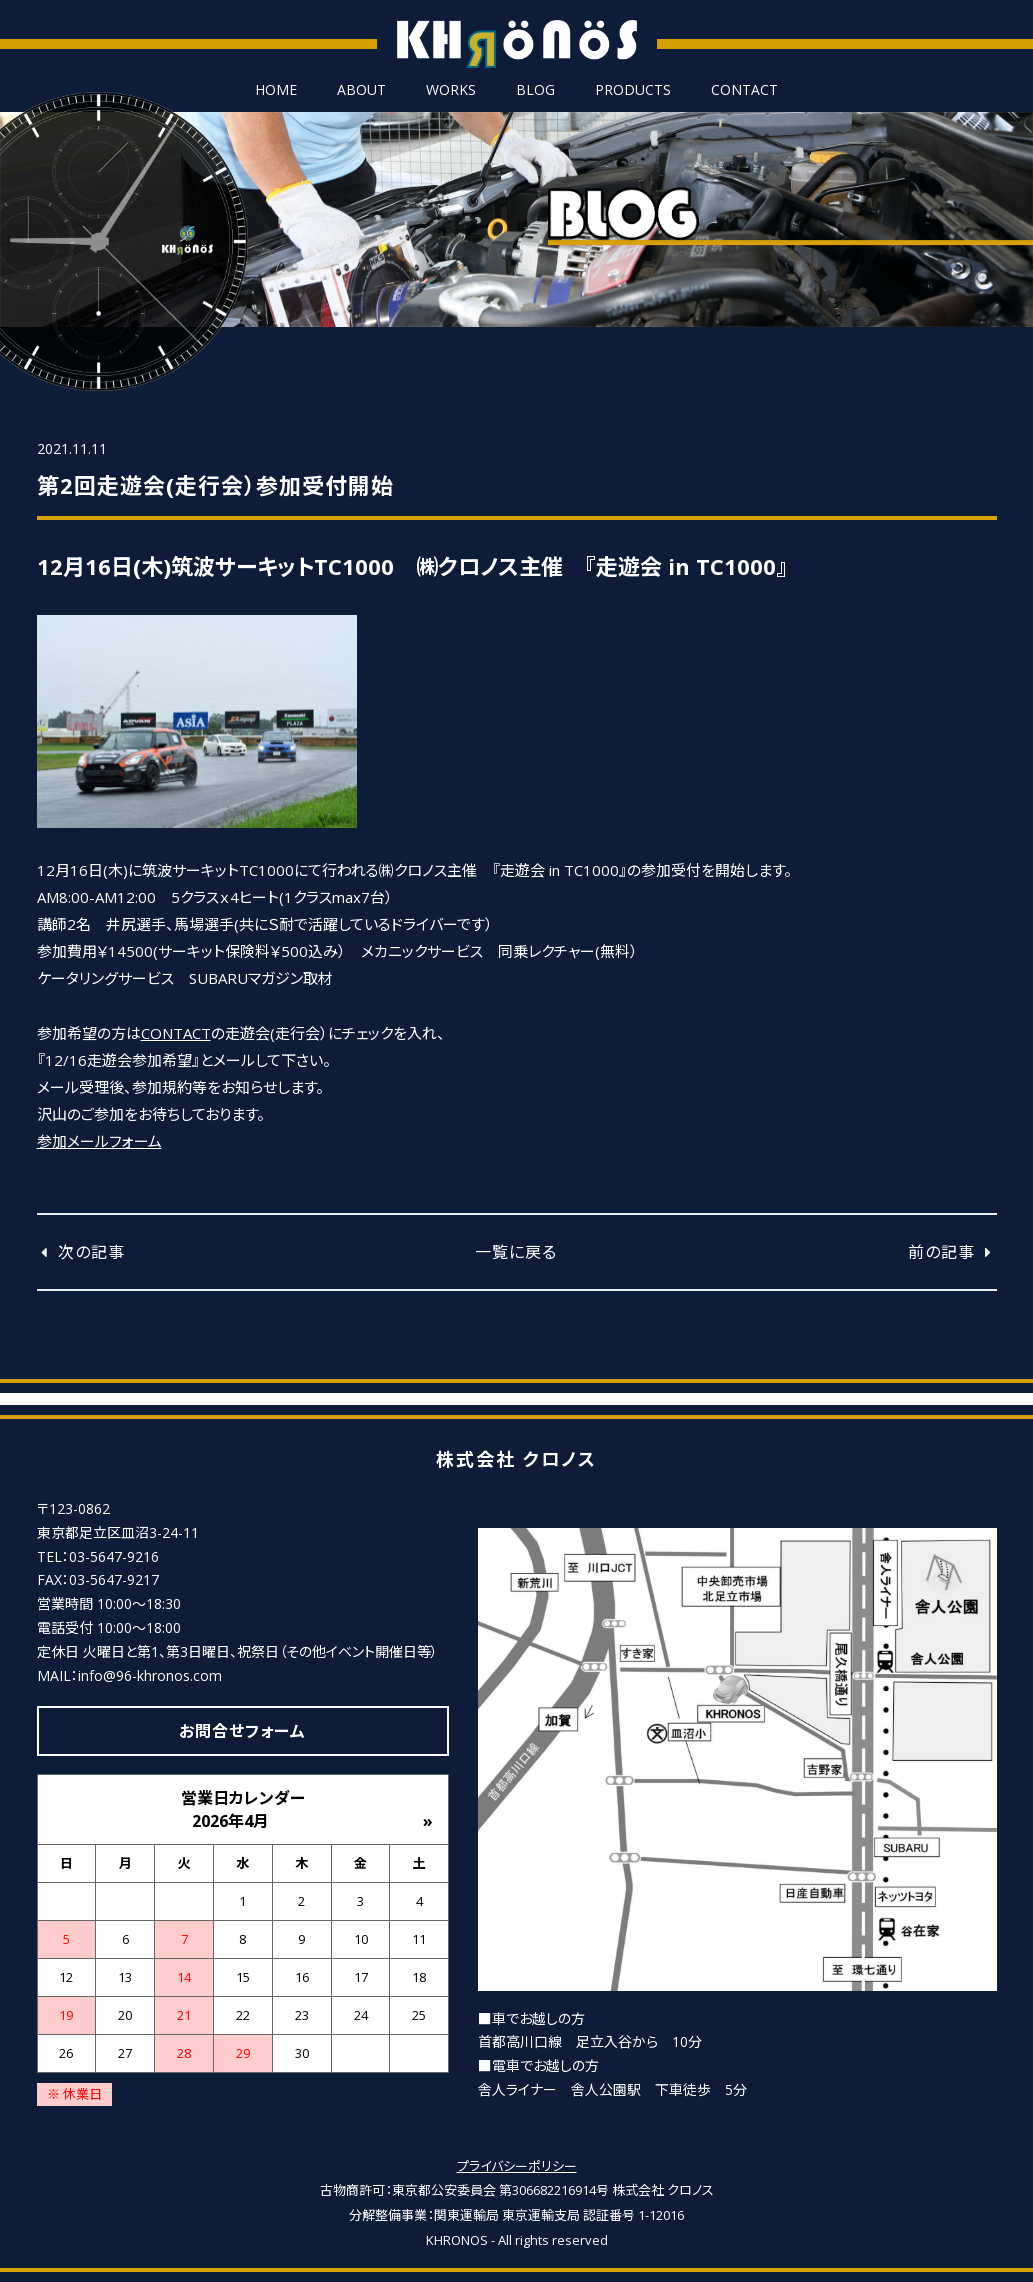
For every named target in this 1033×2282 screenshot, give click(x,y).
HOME (276, 90)
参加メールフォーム (99, 1141)
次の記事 (81, 1252)
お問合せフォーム (242, 1731)
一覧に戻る (516, 1252)
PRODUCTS (633, 90)
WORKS (451, 90)
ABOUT (361, 90)
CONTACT (744, 90)
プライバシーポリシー (517, 2166)
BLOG (535, 90)
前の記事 (952, 1252)
